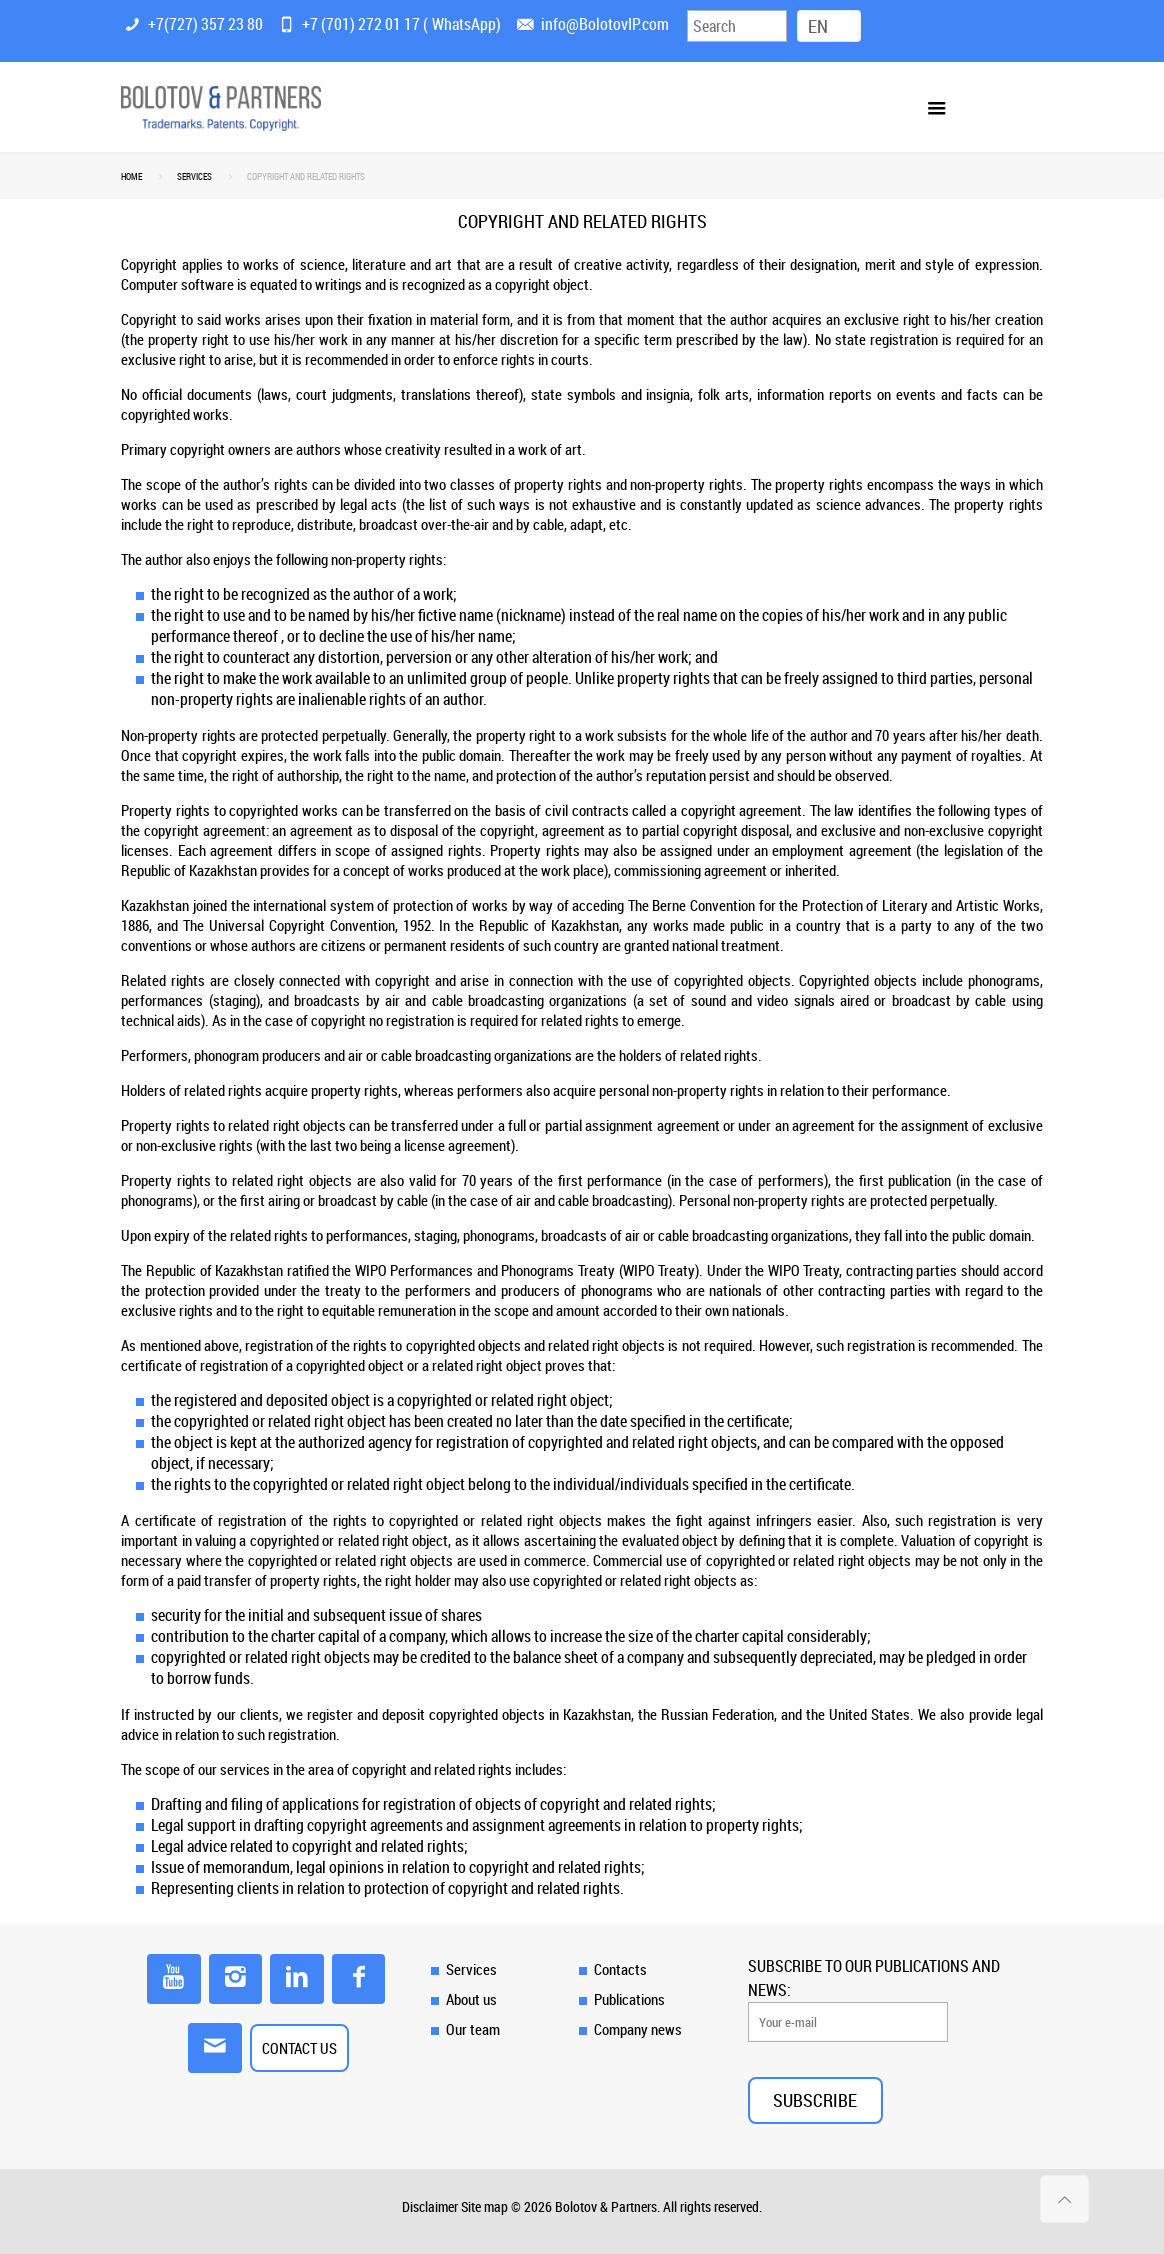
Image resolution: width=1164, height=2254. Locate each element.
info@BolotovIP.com (605, 24)
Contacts (620, 1969)
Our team (473, 2029)
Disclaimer (430, 2206)
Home (131, 177)
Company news (638, 2029)
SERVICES (194, 177)
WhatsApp (464, 24)
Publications (629, 1999)
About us (471, 1999)
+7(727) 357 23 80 (205, 24)
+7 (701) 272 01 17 (361, 24)
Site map (484, 2206)
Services (471, 1969)
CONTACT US (299, 2048)
